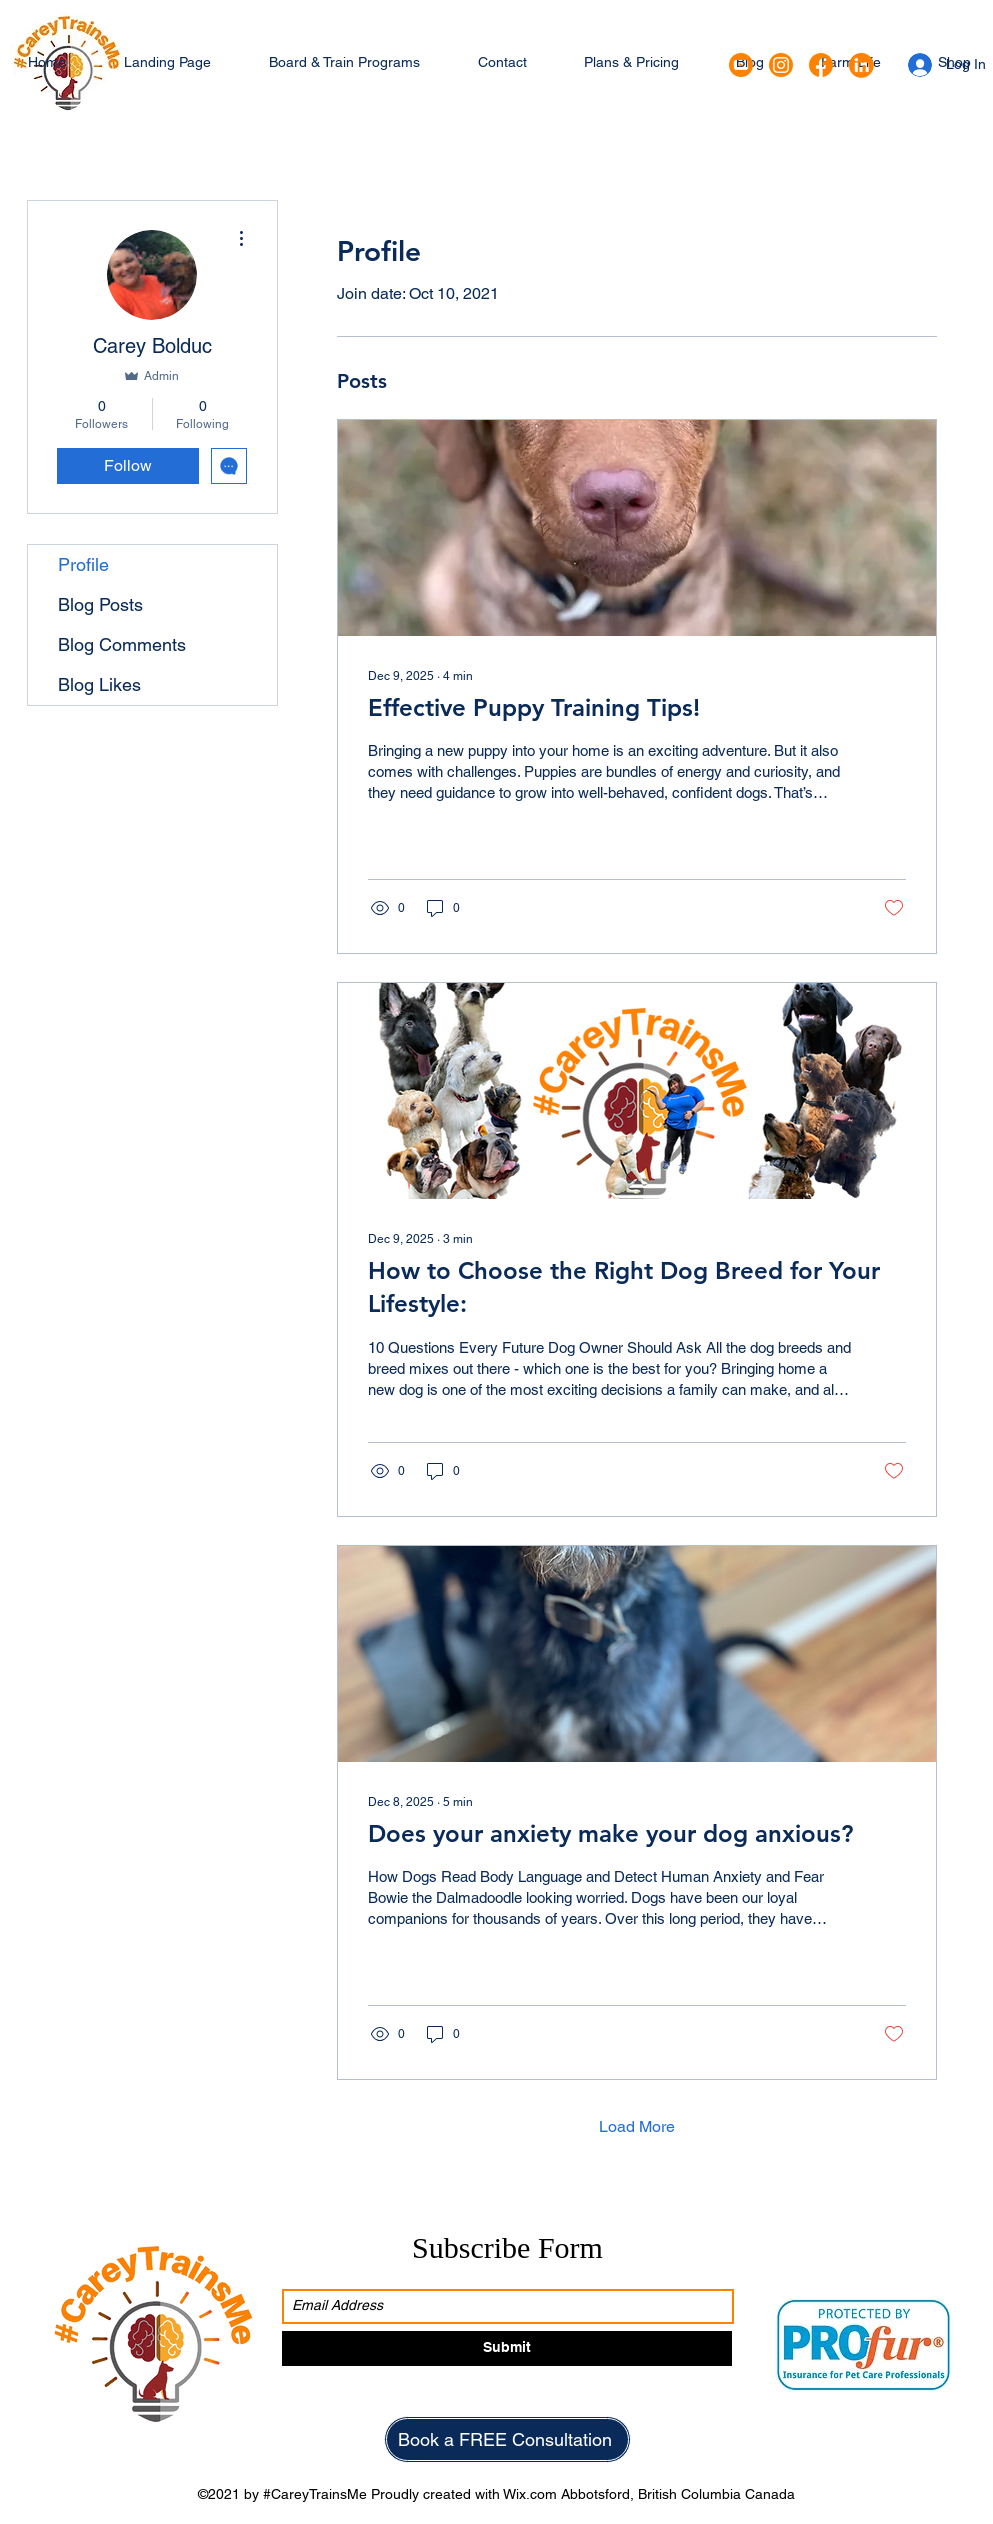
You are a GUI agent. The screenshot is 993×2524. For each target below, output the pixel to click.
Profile (83, 564)
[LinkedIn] (861, 65)
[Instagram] (781, 65)
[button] (344, 62)
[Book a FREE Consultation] (507, 2439)
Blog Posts (100, 604)
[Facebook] (821, 65)
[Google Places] (741, 65)
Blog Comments (122, 644)
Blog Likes (99, 684)
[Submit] (507, 2348)
